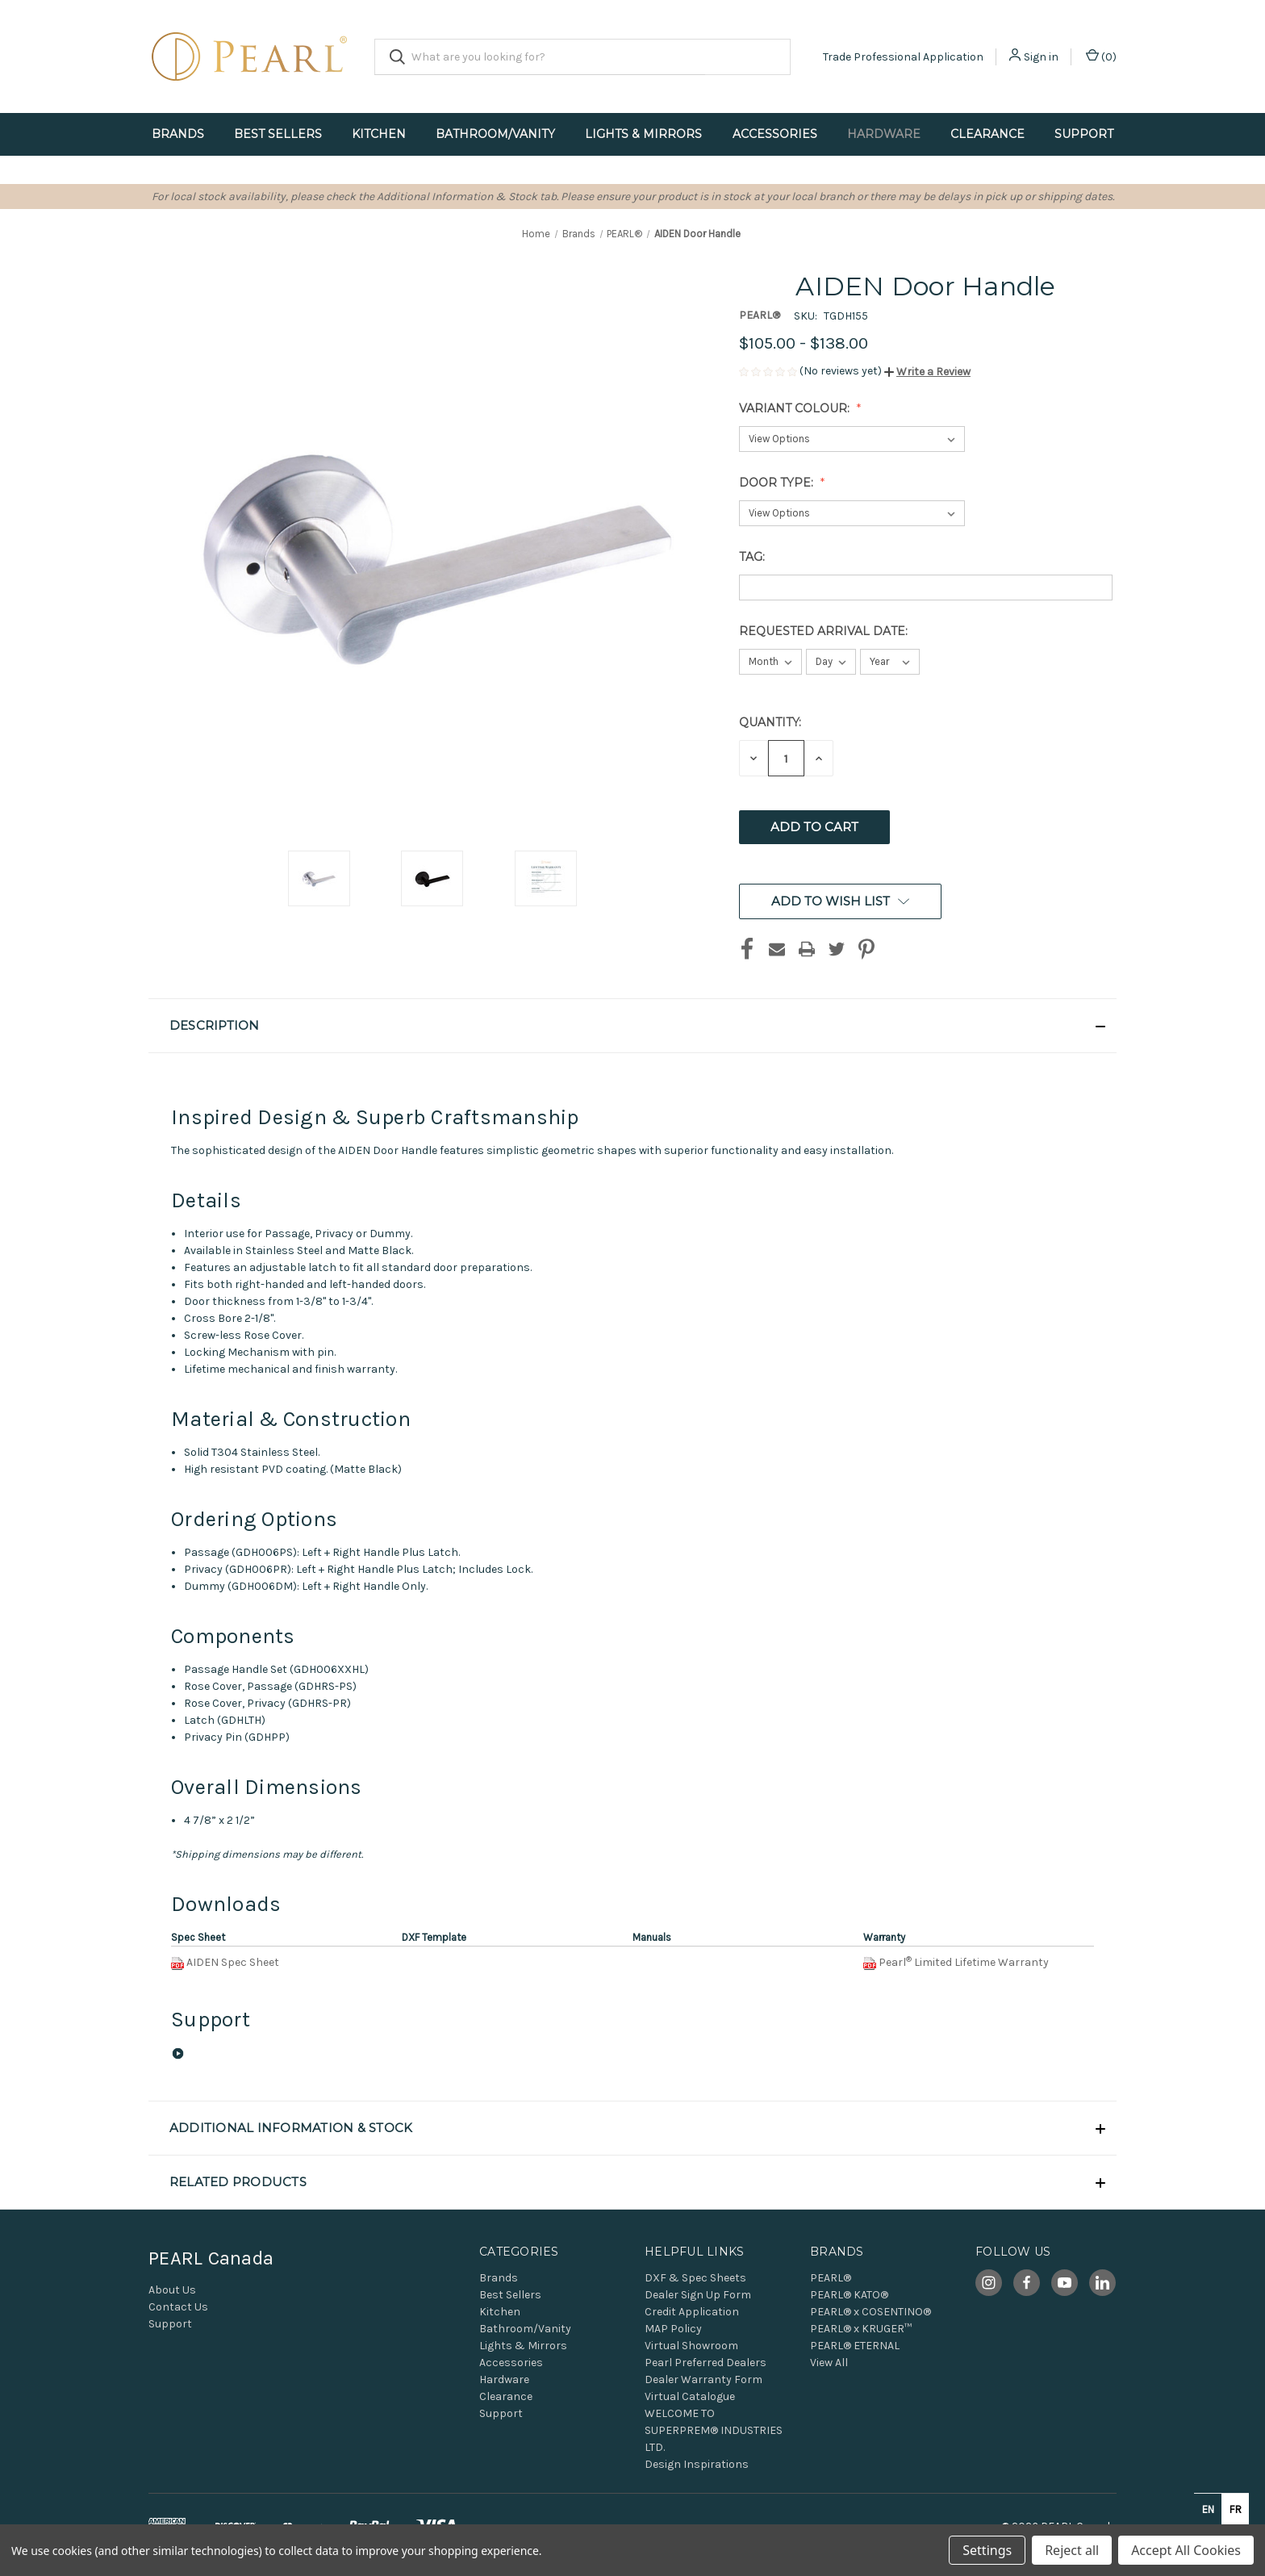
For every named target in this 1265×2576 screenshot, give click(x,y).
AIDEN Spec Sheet (232, 1962)
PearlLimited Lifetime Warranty (964, 1962)
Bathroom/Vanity (495, 134)
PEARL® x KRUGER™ (861, 2329)
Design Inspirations (697, 2464)
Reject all (1072, 2550)
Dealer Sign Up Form (698, 2295)
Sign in (1041, 57)
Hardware (884, 134)
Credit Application (692, 2312)
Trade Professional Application (903, 57)
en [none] (1208, 2509)
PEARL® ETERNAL (855, 2345)
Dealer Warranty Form (703, 2379)
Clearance (987, 134)
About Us (172, 2290)
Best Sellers (278, 134)
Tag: (753, 557)
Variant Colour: (796, 408)
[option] (1235, 2509)
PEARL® (830, 2278)
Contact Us (178, 2307)
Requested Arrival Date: (825, 631)
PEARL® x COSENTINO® (870, 2312)
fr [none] (1236, 2509)
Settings (987, 2550)
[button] (927, 371)
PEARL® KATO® (849, 2295)
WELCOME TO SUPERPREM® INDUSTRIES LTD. (714, 2430)
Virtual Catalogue (690, 2396)
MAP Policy (673, 2329)
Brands (178, 134)
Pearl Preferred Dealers (705, 2362)
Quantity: (770, 722)
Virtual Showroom (691, 2345)
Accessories (775, 134)
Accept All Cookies (1186, 2550)
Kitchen (379, 134)
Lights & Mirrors (643, 134)
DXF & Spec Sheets (695, 2278)
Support (1083, 134)
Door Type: (777, 482)
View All (829, 2362)
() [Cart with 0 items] (1101, 56)
